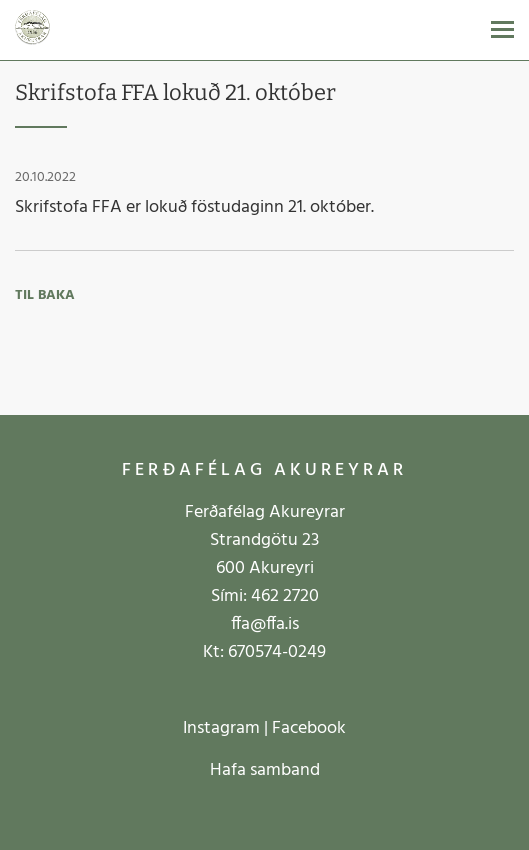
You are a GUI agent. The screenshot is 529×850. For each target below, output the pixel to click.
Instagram (221, 728)
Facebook (309, 728)
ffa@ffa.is (265, 624)
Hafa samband (265, 770)
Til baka (45, 295)
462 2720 (285, 596)
